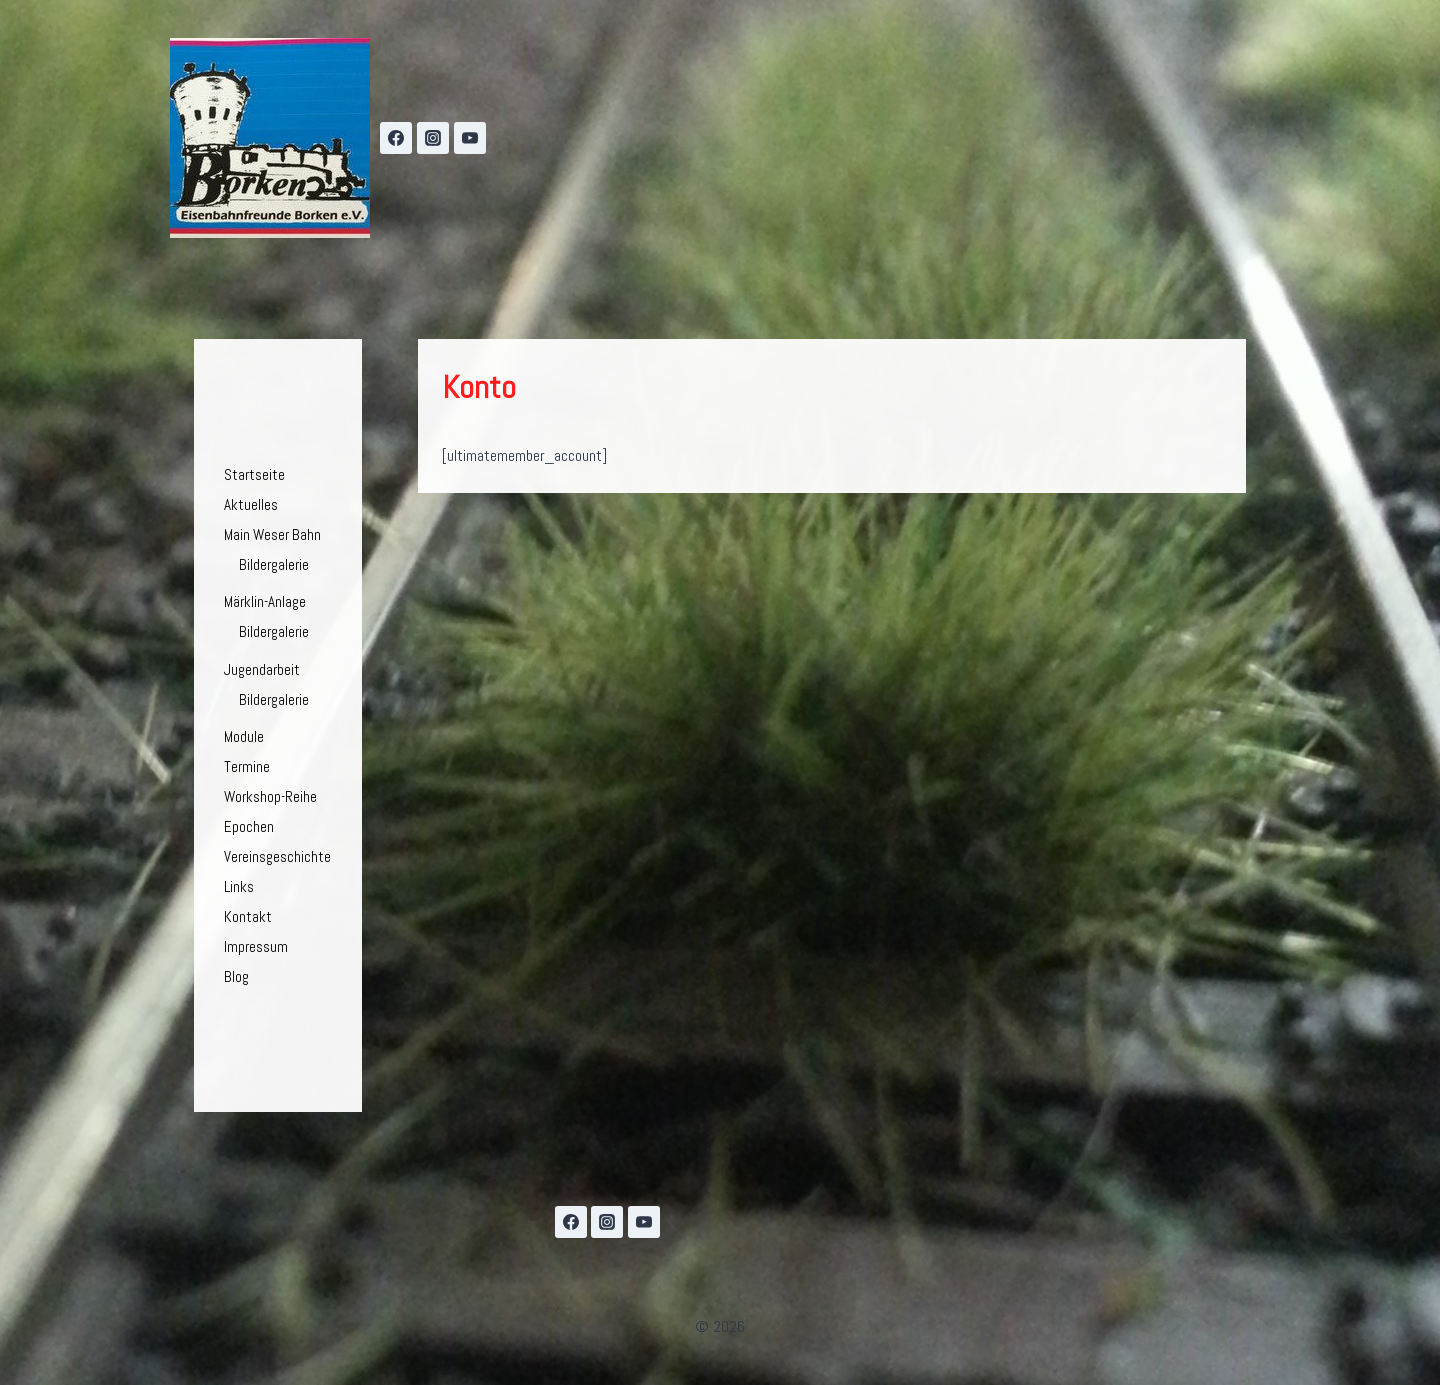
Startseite (254, 474)
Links (239, 886)
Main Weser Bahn (272, 534)
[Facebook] (396, 138)
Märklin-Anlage (265, 601)
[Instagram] (433, 138)
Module (244, 736)
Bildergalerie (274, 564)
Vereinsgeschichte (277, 856)
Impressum (256, 946)
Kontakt (248, 916)
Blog (236, 976)
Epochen (249, 826)
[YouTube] (470, 138)
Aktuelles (251, 504)
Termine (247, 766)
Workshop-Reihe (270, 796)
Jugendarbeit (262, 669)
